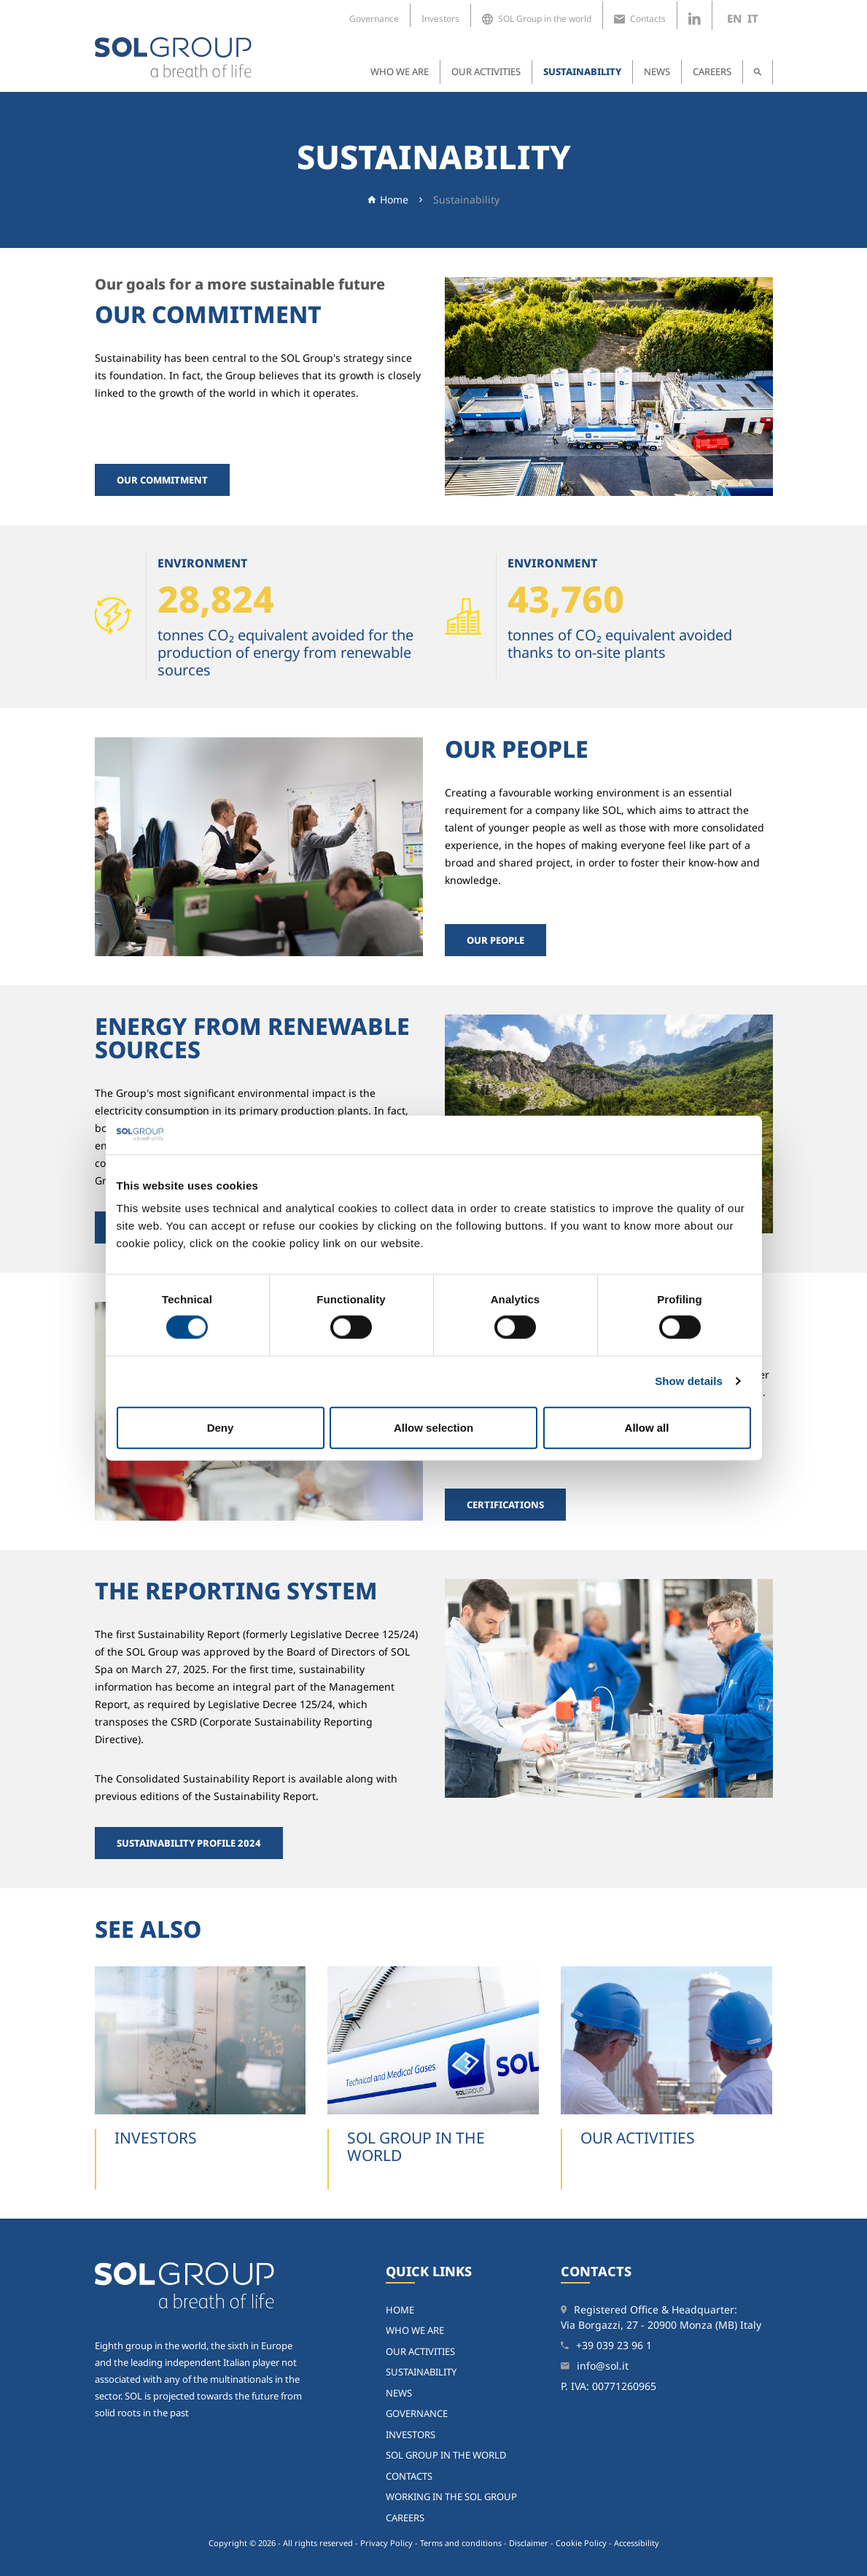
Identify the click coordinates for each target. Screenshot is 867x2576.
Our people (495, 940)
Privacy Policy (386, 2542)
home (400, 2309)
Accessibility (636, 2542)
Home (394, 199)
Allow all (647, 1427)
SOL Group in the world (536, 19)
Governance (374, 18)
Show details (689, 1381)
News (657, 71)
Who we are (399, 71)
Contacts (640, 19)
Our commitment (162, 479)
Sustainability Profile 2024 (189, 1843)
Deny (220, 1427)
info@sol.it (603, 2366)
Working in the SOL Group (451, 2496)
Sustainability (582, 71)
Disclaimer (528, 2542)
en (734, 18)
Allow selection (433, 1427)
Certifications (505, 1504)
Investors (440, 18)
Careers (712, 71)
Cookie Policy (581, 2542)
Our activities (486, 71)
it (752, 18)
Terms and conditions (461, 2542)
